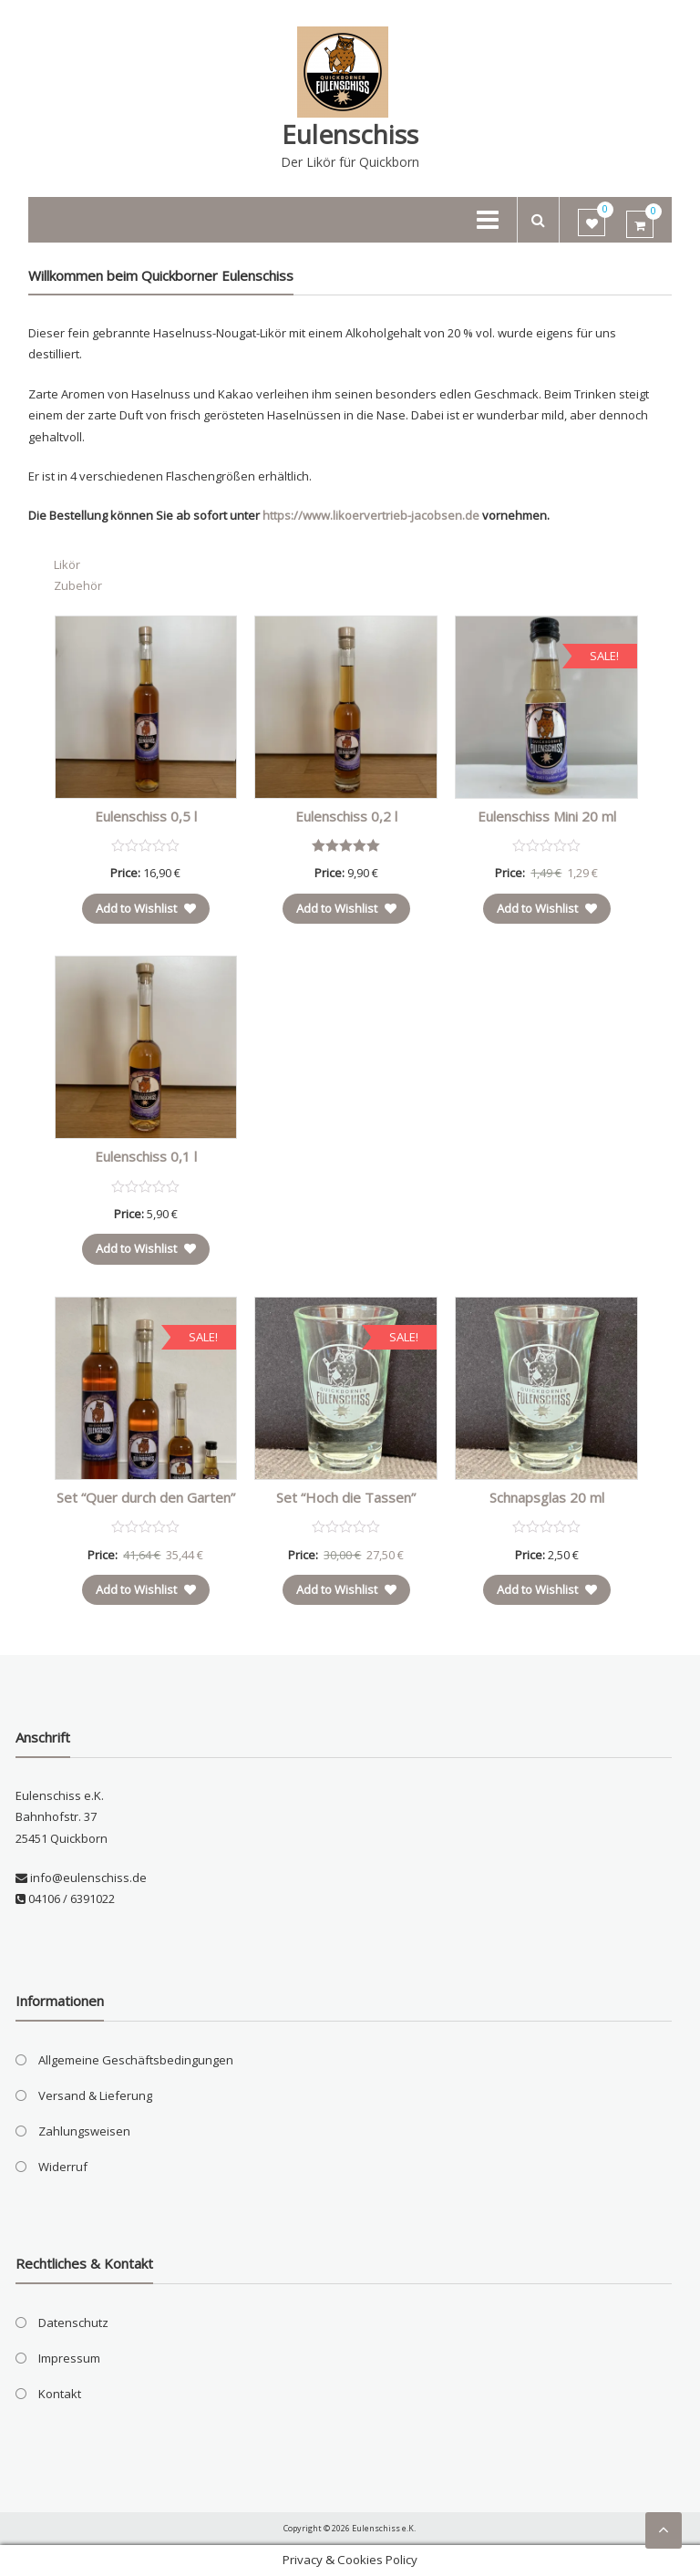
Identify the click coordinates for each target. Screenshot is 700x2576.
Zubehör (78, 585)
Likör (67, 564)
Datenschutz (73, 2322)
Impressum (69, 2358)
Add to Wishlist (146, 908)
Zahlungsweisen (84, 2131)
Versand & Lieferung (95, 2095)
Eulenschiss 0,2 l (346, 816)
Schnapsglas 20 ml (546, 1497)
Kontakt (59, 2393)
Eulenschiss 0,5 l (146, 816)
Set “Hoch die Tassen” (346, 1497)
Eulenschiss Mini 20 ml (547, 816)
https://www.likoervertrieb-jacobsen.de (370, 515)
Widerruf (63, 2166)
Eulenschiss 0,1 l (146, 1156)
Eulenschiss (350, 134)
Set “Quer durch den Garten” (146, 1497)
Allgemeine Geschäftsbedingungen (135, 2060)
